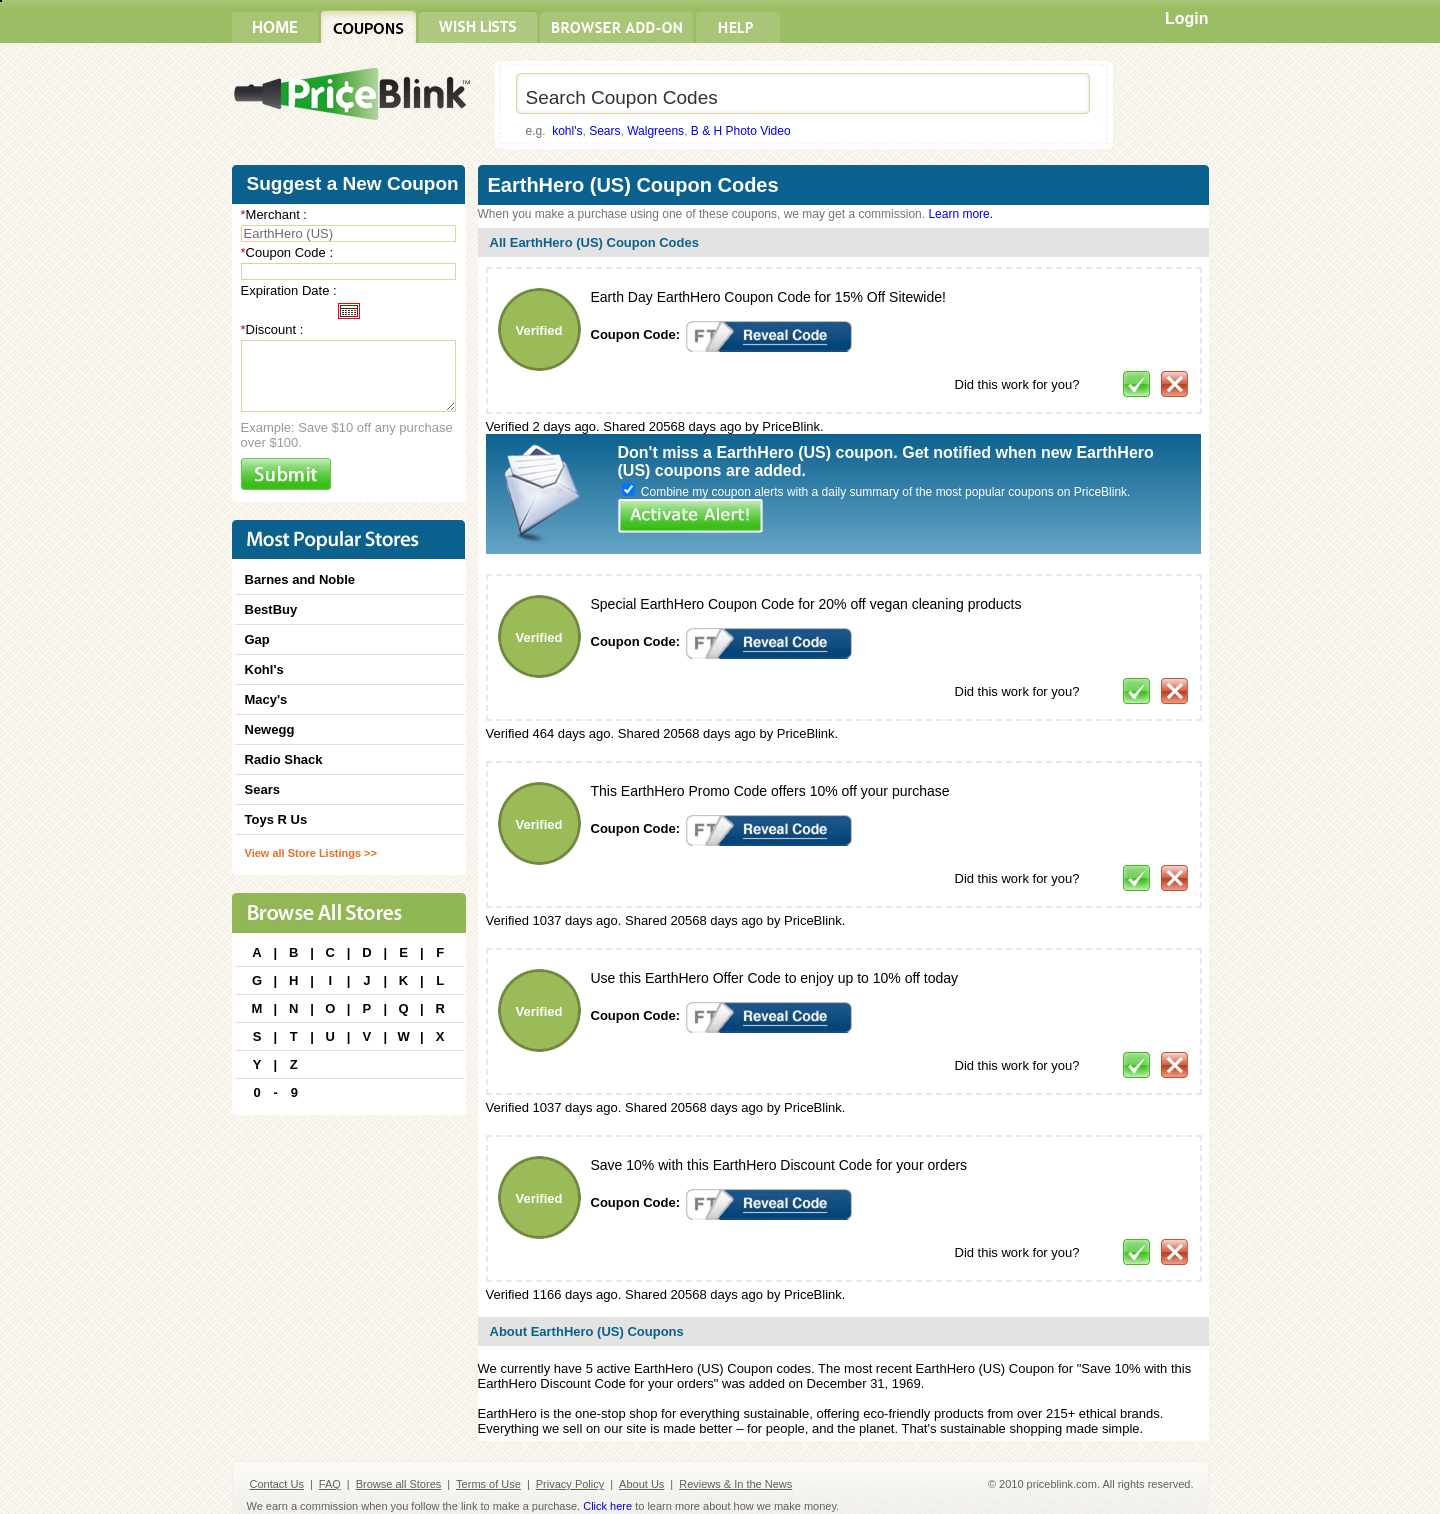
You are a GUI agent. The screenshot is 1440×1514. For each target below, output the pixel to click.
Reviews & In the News (735, 1484)
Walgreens (655, 131)
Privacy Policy (570, 1484)
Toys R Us (276, 819)
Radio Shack (284, 759)
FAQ (330, 1484)
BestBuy (271, 609)
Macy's (266, 699)
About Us (641, 1484)
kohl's (567, 131)
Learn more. (960, 214)
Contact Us (277, 1484)
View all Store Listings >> (311, 853)
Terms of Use (488, 1484)
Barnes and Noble (300, 579)
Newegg (270, 729)
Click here (607, 1506)
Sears (604, 131)
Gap (257, 639)
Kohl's (264, 669)
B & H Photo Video (741, 131)
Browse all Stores (399, 1484)
